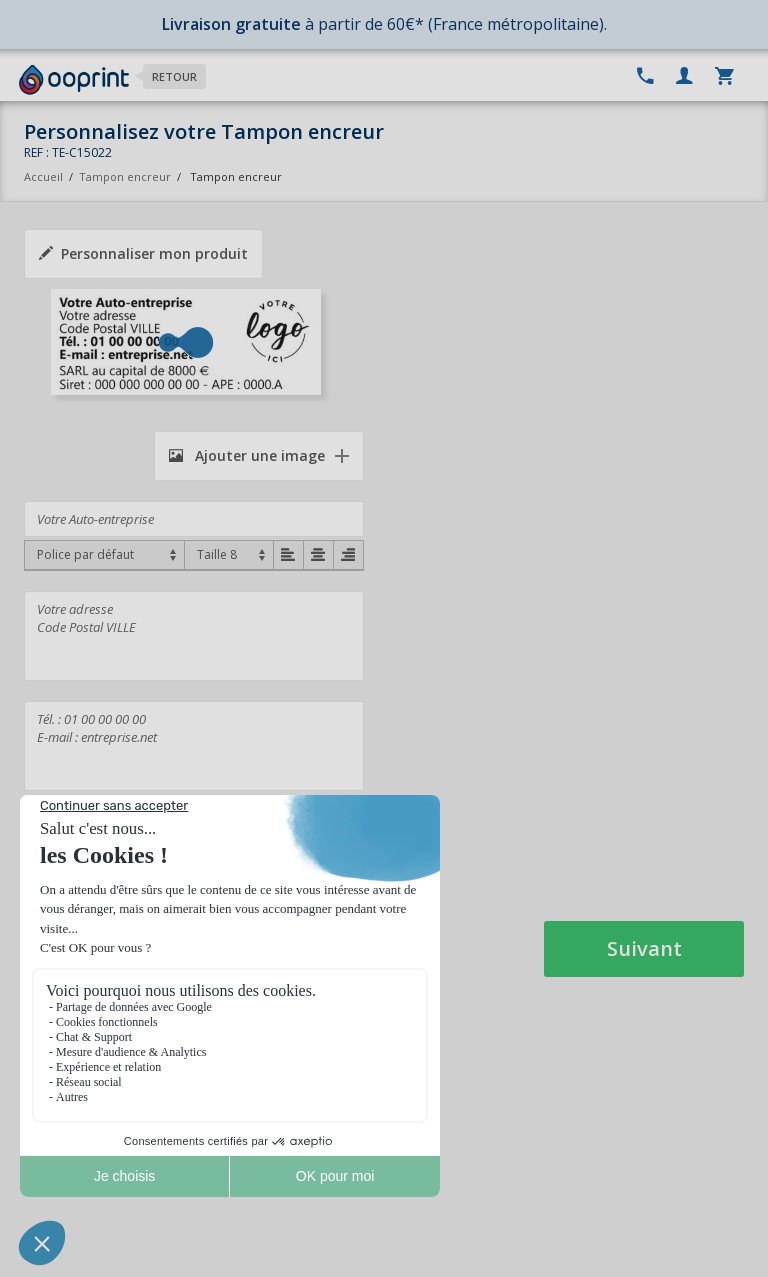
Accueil (43, 176)
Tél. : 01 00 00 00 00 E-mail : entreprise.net (194, 746)
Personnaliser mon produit (143, 253)
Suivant (644, 948)
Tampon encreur (126, 176)
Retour (174, 76)
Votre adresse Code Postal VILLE (194, 636)
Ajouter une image (247, 455)
